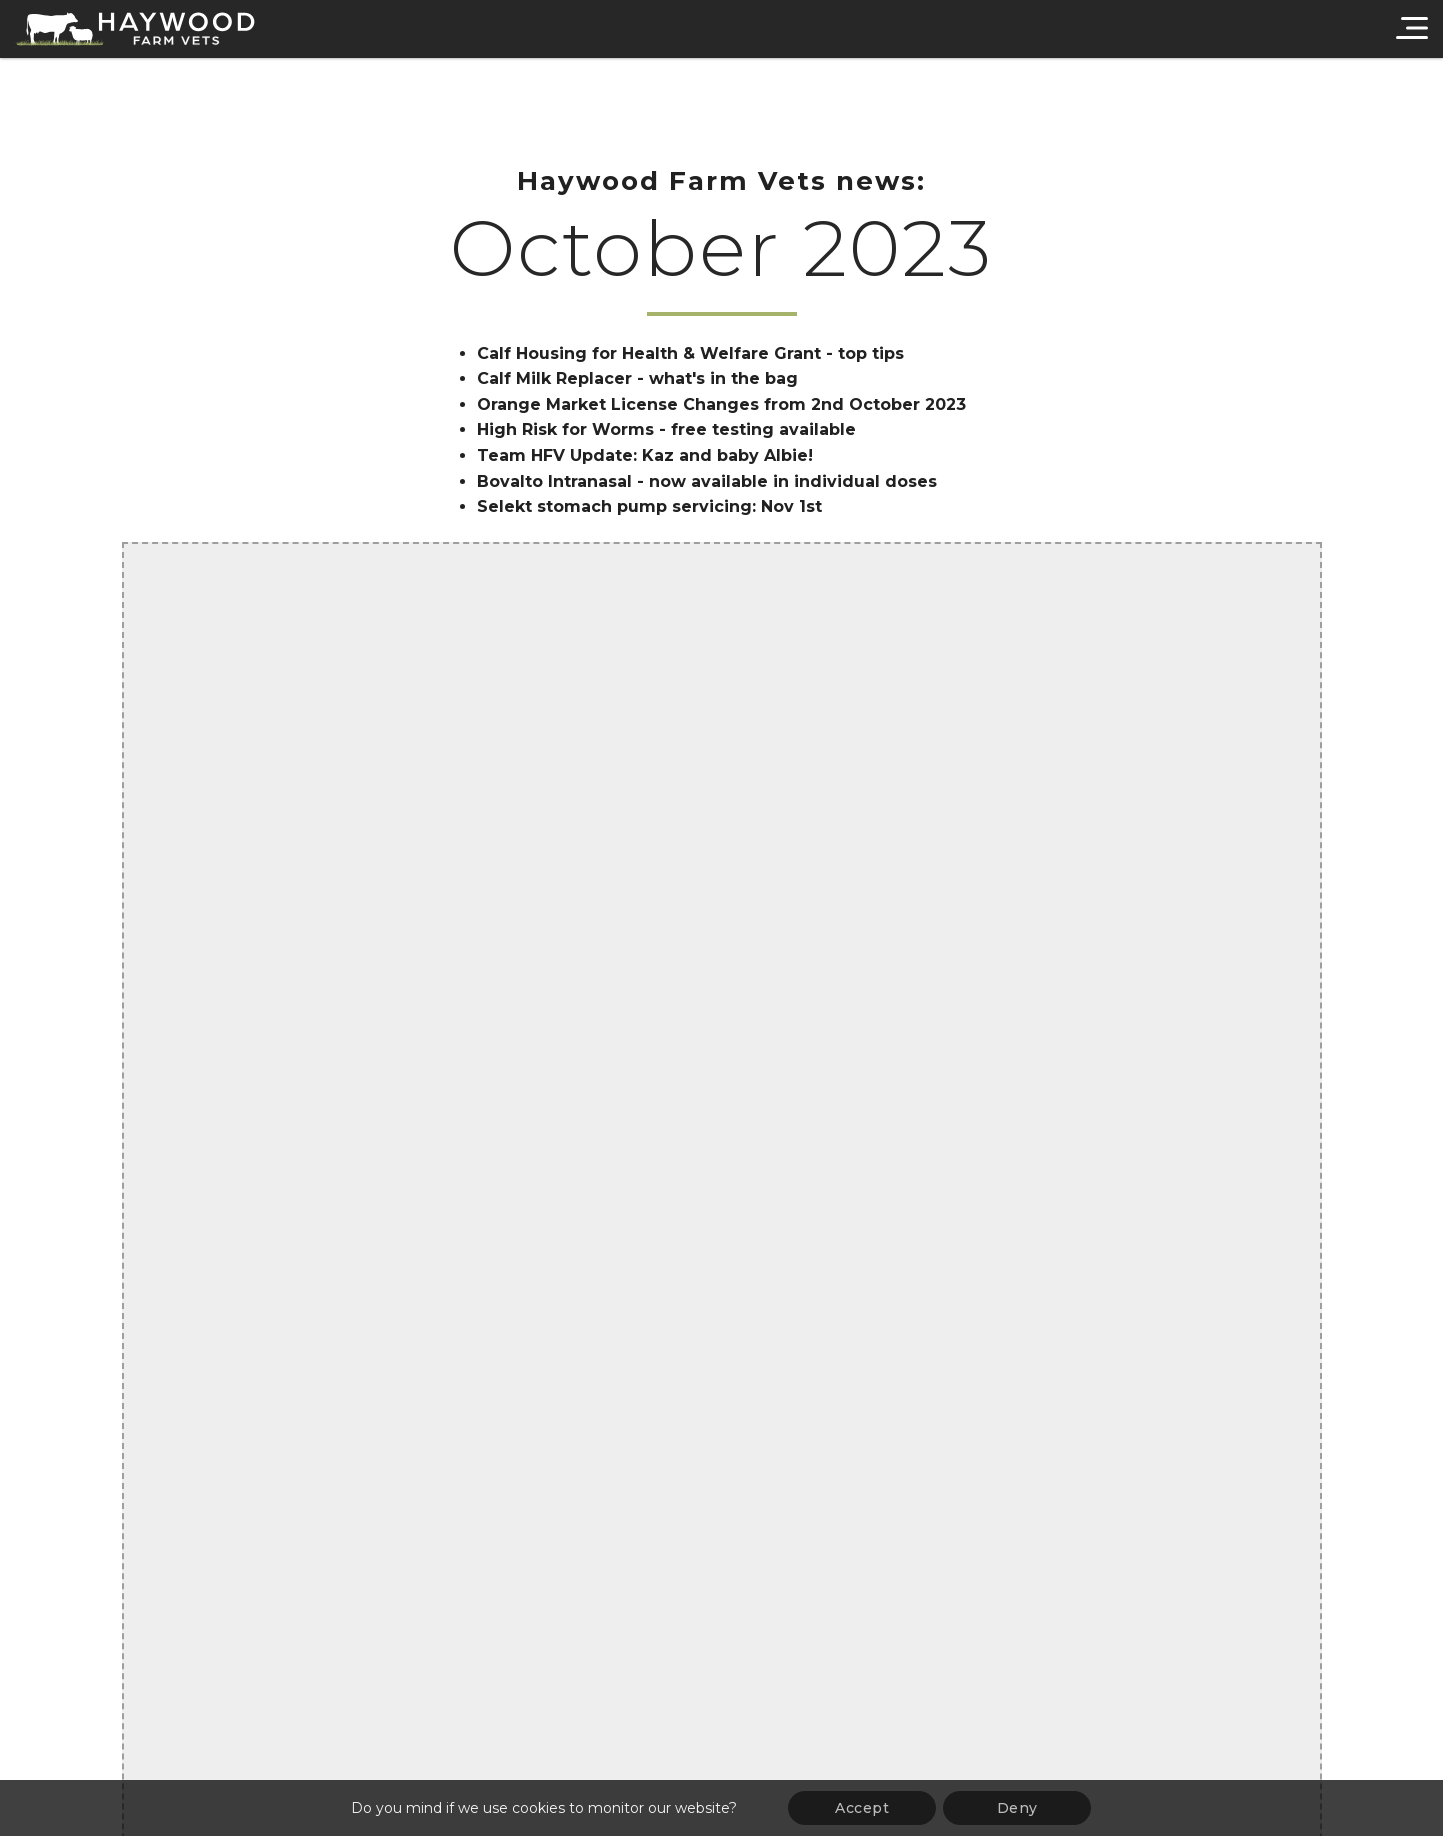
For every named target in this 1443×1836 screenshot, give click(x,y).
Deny (1017, 1808)
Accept (862, 1808)
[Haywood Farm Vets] (135, 29)
